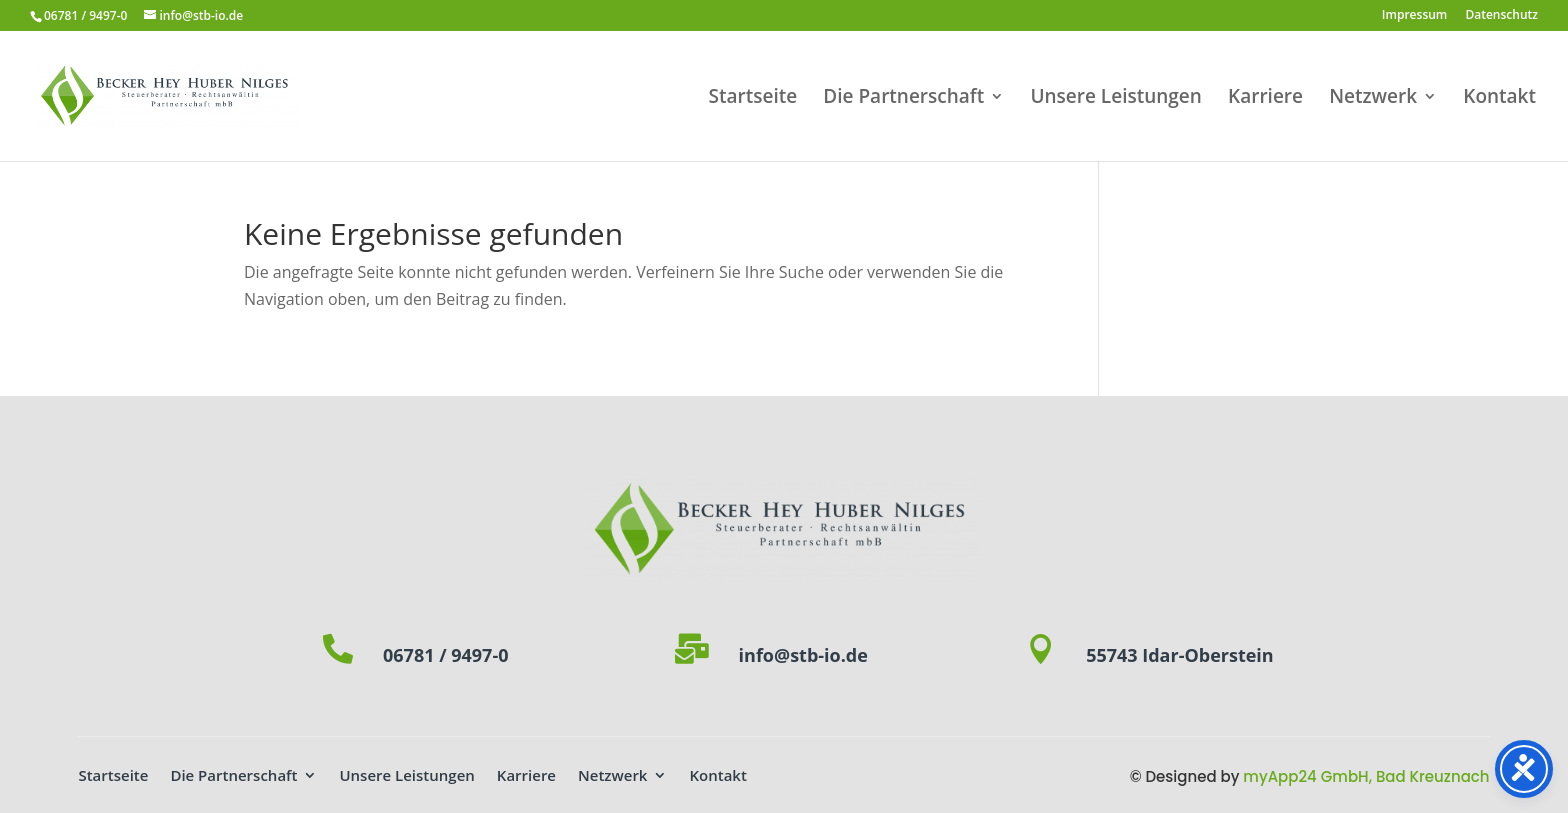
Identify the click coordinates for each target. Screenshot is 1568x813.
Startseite (753, 99)
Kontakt (1499, 99)
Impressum (1414, 16)
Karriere (1265, 99)
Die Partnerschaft (903, 99)
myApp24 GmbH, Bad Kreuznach (1366, 776)
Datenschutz (1501, 16)
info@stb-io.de (803, 655)
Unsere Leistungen (1115, 99)
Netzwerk (1373, 99)
